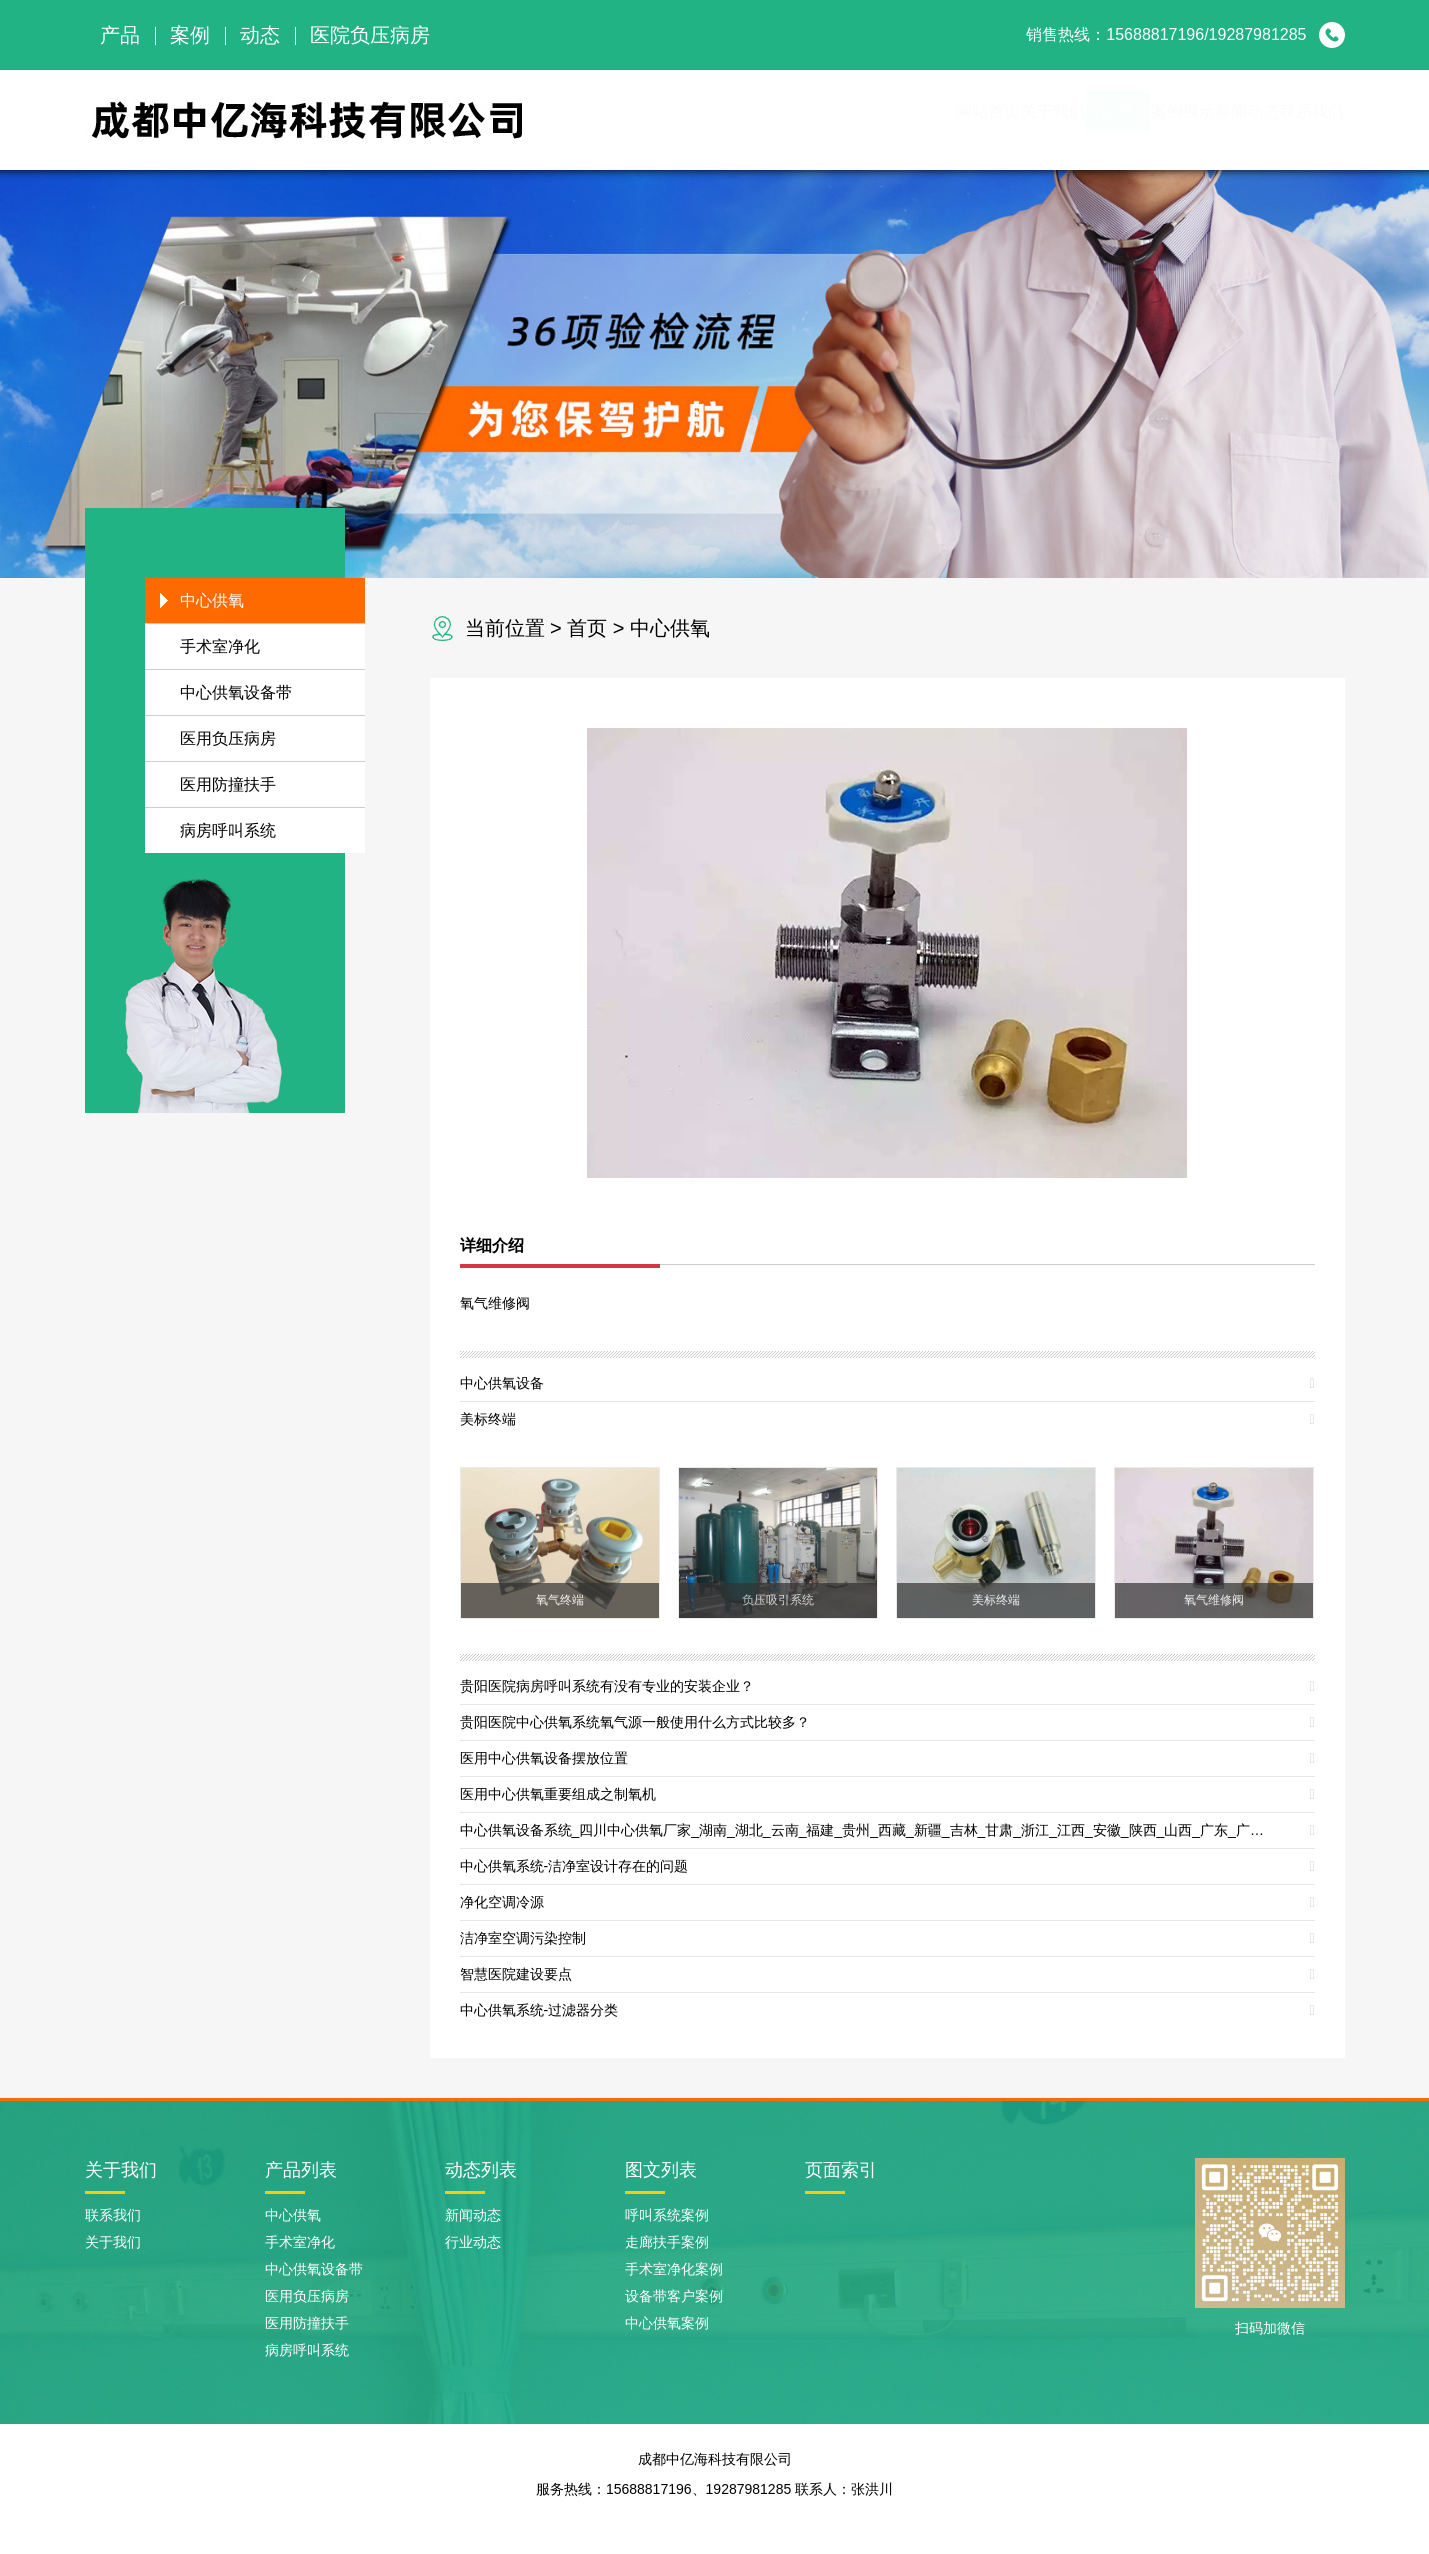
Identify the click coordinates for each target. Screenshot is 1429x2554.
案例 (190, 35)
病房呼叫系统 (228, 830)
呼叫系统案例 (667, 2215)
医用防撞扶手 (228, 784)
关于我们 (859, 119)
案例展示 (1075, 119)
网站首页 (751, 119)
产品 (120, 35)
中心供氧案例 (667, 2323)
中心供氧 (670, 628)
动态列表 (481, 2170)
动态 (260, 35)
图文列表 (661, 2170)
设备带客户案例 (674, 2296)
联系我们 (1291, 119)
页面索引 (841, 2170)
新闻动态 (1183, 119)
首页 (587, 628)
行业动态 (473, 2242)
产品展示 (967, 119)
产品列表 (301, 2170)
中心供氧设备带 (236, 692)
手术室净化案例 (674, 2269)
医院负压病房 (370, 35)
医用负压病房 (228, 738)
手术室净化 (220, 646)
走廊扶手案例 (667, 2242)
